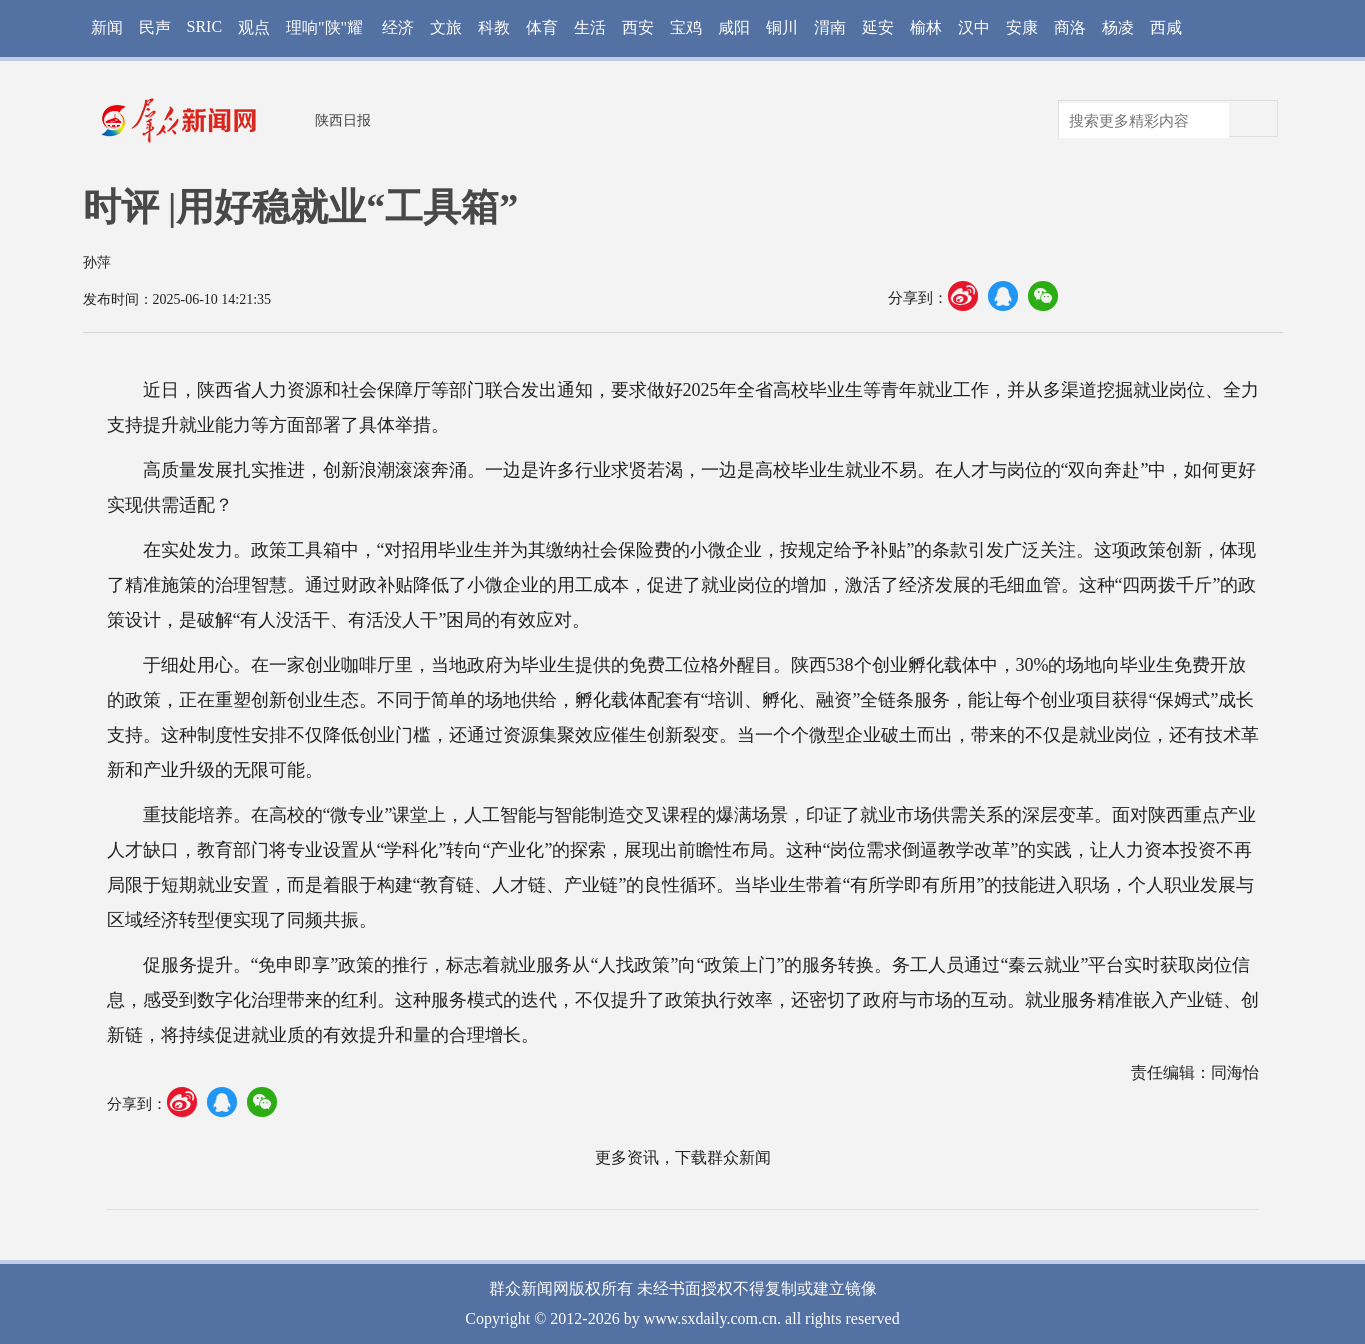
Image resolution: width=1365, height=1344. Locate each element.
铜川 (782, 27)
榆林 (926, 27)
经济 (398, 27)
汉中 (974, 27)
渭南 (830, 27)
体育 (542, 27)
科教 (494, 27)
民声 (155, 27)
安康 (1022, 27)
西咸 (1166, 27)
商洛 (1070, 27)
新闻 (107, 27)
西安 (638, 27)
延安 (878, 27)
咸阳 (734, 27)
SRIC (205, 26)
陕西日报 (343, 120)
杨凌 (1118, 27)
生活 (590, 27)
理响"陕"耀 (324, 27)
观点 (254, 27)
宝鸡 (686, 27)
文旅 (446, 27)
